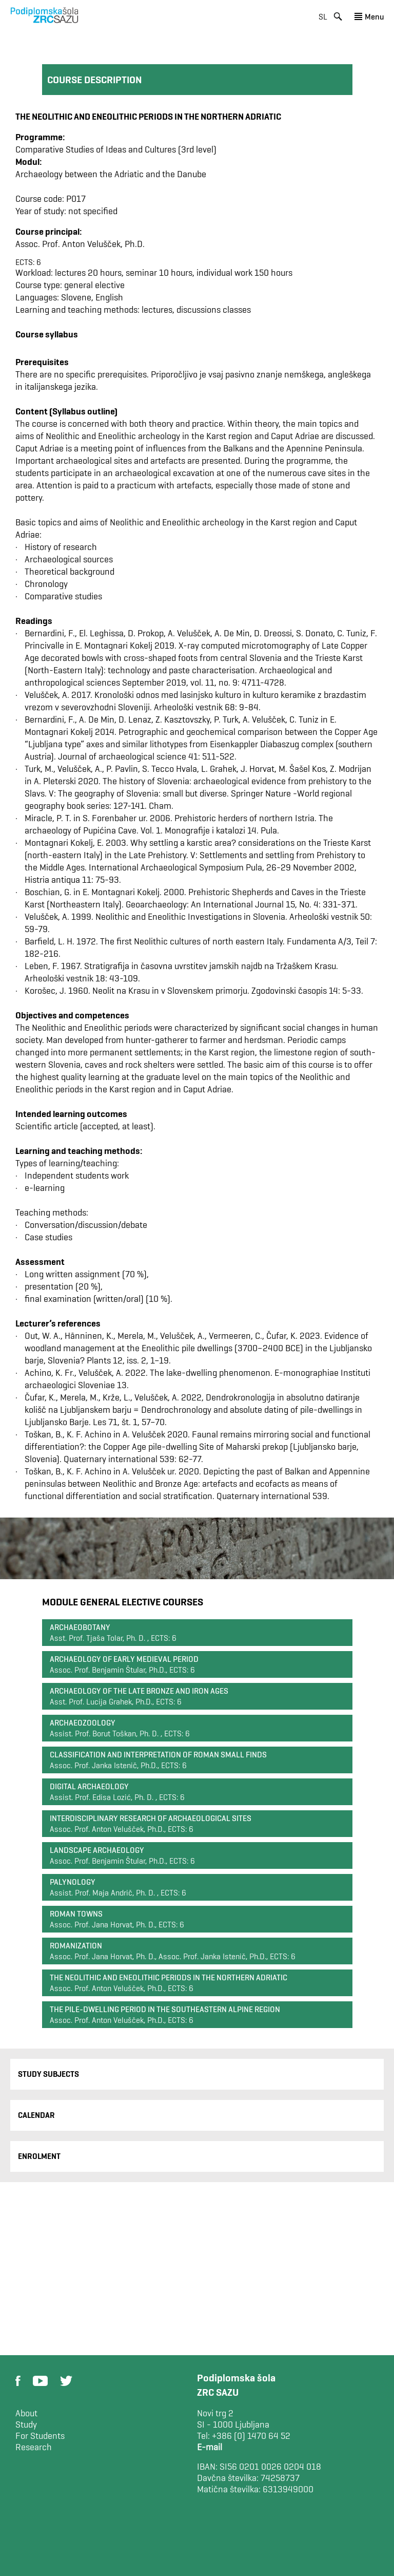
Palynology (72, 1882)
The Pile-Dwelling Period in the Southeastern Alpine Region (165, 2009)
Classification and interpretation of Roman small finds (158, 1754)
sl (323, 16)
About (26, 2413)
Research (33, 2447)
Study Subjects (48, 2074)
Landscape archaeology (97, 1850)
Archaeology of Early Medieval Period (124, 1659)
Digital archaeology (89, 1786)
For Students (40, 2435)
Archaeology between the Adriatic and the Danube (110, 174)
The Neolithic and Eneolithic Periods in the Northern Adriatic (168, 1977)
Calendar (36, 2115)
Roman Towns (76, 1913)
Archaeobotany (80, 1627)
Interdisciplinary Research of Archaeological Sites (150, 1818)
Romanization (76, 1945)
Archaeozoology (82, 1722)
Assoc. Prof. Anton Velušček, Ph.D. (80, 244)
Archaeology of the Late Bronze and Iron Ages (139, 1690)
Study (26, 2424)
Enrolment (39, 2156)
